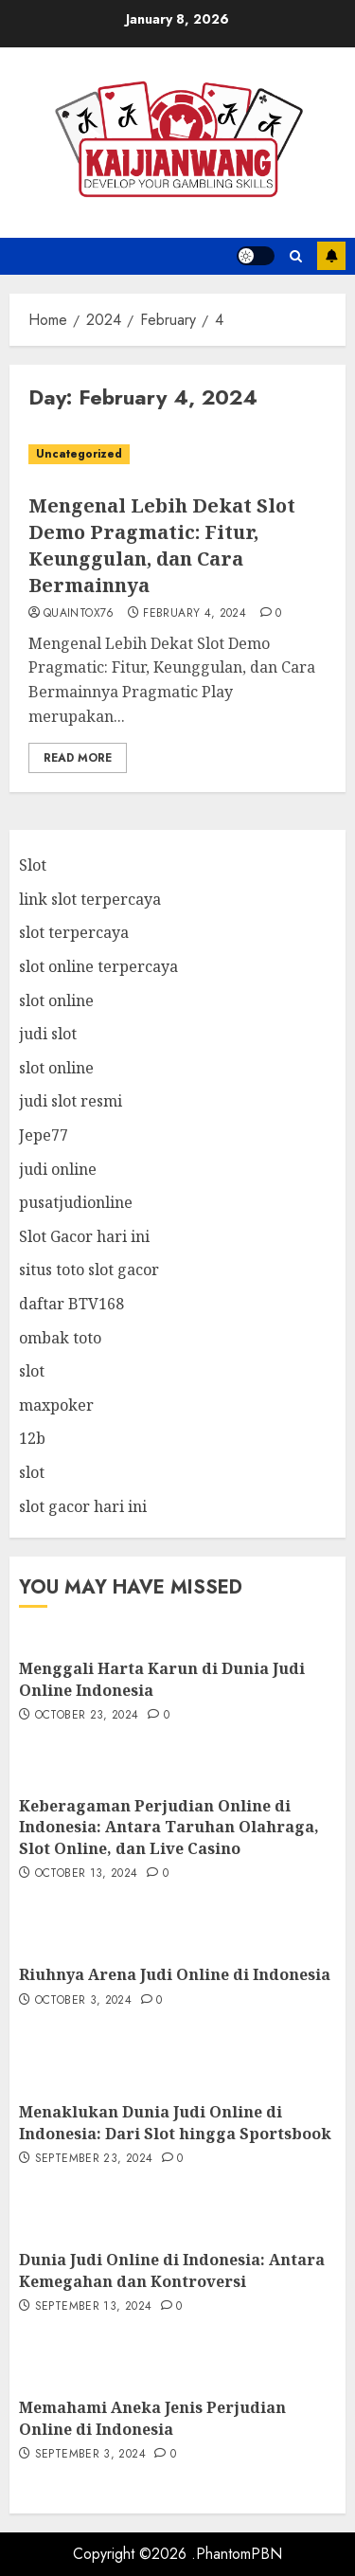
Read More (78, 757)
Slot (32, 865)
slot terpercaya (74, 932)
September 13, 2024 (93, 2307)
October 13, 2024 (86, 1874)
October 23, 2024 (87, 1715)
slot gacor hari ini (83, 1506)
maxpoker (56, 1405)
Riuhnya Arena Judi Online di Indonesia (174, 1974)
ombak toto (60, 1337)
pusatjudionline (76, 1202)
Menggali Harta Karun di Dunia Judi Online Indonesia (162, 1679)
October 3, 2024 (83, 2001)
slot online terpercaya (98, 966)
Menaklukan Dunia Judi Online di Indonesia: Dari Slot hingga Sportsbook (175, 2122)
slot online (56, 1000)
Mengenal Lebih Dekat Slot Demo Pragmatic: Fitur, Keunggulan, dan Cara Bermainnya (161, 545)
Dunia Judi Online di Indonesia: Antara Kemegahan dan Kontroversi (172, 2270)
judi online (58, 1169)
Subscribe (331, 256)
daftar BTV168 (71, 1303)
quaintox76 (79, 613)
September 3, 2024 (90, 2454)
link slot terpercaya (90, 899)
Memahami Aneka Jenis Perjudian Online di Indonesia (152, 2418)
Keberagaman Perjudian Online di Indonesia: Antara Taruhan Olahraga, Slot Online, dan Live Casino (169, 1827)
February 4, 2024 (194, 613)
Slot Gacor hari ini (84, 1236)
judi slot (48, 1033)
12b (32, 1438)
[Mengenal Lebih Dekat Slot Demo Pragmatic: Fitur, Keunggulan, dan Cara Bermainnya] (177, 454)
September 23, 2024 (93, 2159)
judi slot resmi (70, 1100)
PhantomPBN (239, 2554)
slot (31, 1370)
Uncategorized (79, 453)
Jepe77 (43, 1135)
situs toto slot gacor (89, 1269)
